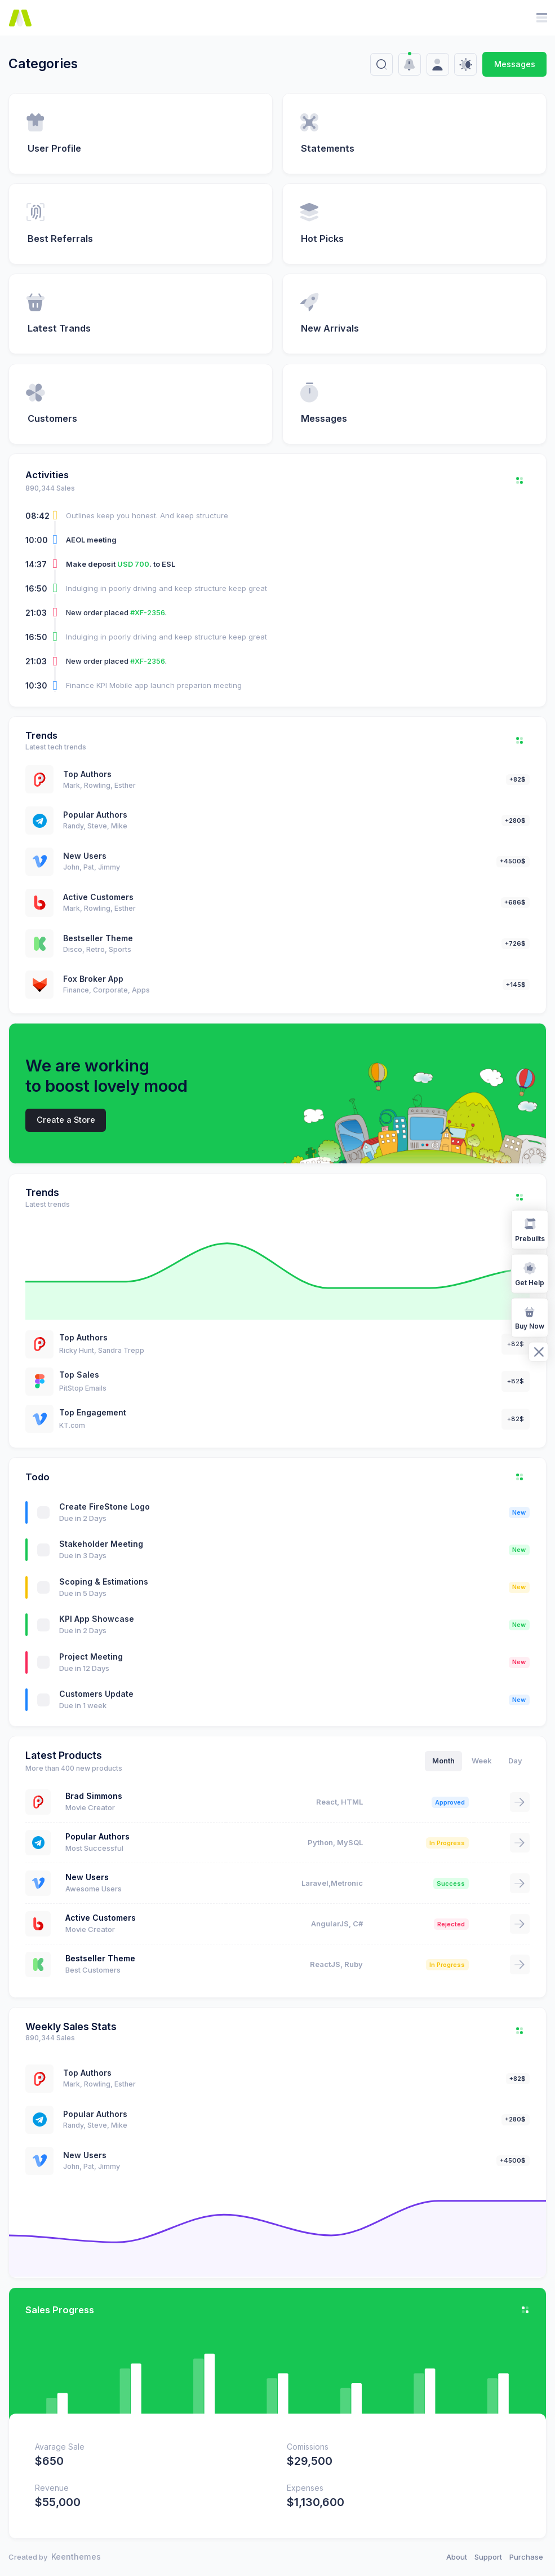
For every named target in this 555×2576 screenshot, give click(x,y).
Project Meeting (91, 1656)
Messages (514, 64)
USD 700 (133, 563)
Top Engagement (92, 1412)
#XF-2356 (147, 612)
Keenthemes (76, 2556)
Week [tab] (482, 1760)
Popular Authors (95, 814)
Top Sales (79, 1374)
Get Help (529, 1273)
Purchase (526, 2556)
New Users (84, 856)
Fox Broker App (93, 978)
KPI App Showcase (96, 1619)
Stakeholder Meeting (101, 1544)
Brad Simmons (93, 1796)
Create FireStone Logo (104, 1506)
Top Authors (87, 774)
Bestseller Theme (98, 938)
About (456, 2556)
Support (488, 2556)
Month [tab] (443, 1760)
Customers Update (96, 1694)
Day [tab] (515, 1760)
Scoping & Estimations (103, 1581)
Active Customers (98, 897)
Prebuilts (530, 1229)
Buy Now (529, 1317)
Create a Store (66, 1119)
